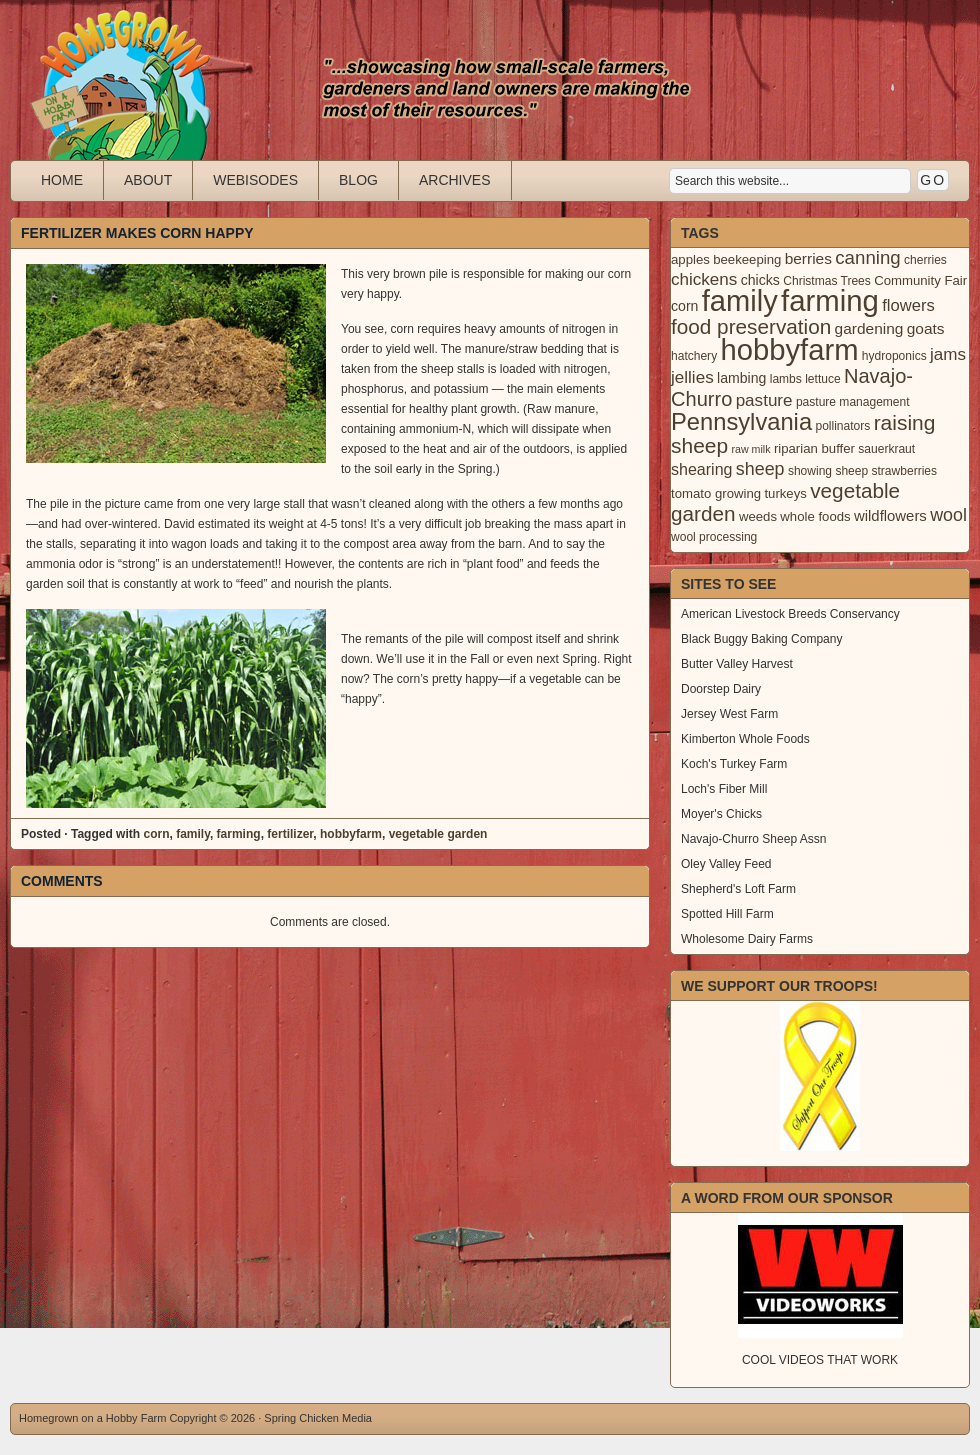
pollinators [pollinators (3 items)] (842, 426)
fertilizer (290, 834)
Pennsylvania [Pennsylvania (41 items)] (741, 422)
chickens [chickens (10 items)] (704, 279)
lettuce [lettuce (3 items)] (822, 379)
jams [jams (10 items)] (948, 354)
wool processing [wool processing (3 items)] (714, 537)
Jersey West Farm (729, 714)
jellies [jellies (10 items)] (692, 377)
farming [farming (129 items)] (830, 300)
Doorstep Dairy (721, 689)
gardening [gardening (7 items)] (869, 328)
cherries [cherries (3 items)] (925, 260)
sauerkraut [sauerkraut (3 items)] (886, 449)
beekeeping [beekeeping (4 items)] (747, 259)
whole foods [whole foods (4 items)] (815, 516)
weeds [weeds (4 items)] (758, 516)
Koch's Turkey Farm (734, 764)
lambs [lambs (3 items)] (786, 379)
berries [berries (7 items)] (808, 258)
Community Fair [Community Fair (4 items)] (920, 280)
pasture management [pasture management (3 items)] (853, 402)
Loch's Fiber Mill (724, 789)
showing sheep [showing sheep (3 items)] (828, 471)
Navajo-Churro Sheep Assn (753, 839)
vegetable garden (438, 834)
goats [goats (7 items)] (926, 328)
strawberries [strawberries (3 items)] (905, 471)
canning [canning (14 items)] (867, 257)
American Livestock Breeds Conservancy (790, 614)
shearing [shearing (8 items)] (702, 469)
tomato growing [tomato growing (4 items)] (716, 493)
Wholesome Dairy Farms (747, 939)
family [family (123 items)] (740, 301)
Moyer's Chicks (721, 814)
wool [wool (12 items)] (948, 515)
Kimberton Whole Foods (745, 739)
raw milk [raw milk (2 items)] (750, 449)
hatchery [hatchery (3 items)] (694, 356)
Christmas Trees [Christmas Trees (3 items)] (827, 281)
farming (239, 834)
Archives (455, 180)
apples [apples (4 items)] (690, 259)
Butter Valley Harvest (737, 664)
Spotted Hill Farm (727, 914)
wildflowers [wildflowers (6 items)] (890, 516)
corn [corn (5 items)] (684, 306)
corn (156, 834)
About (148, 180)
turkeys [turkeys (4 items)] (785, 493)
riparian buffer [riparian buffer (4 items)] (814, 448)
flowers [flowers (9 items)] (908, 305)
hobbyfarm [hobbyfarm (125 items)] (790, 350)
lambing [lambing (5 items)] (741, 378)
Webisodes (255, 180)
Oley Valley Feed (726, 864)
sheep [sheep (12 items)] (760, 469)
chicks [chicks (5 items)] (760, 280)
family (193, 834)
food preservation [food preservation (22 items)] (751, 326)
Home (62, 180)
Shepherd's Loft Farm (738, 889)
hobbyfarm (351, 834)
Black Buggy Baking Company (761, 639)
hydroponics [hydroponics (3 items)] (894, 356)
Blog (358, 180)
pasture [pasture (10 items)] (764, 400)
